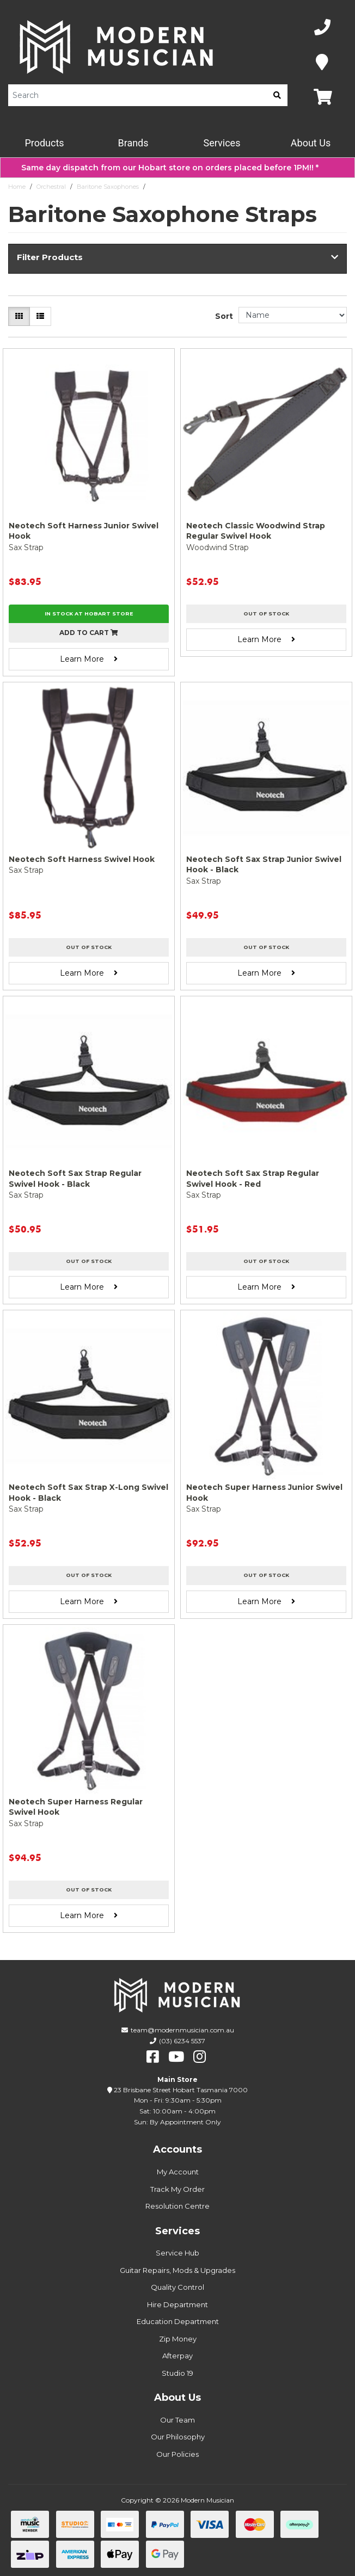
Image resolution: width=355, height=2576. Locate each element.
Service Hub (177, 2252)
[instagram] (199, 2057)
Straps (159, 186)
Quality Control (177, 2287)
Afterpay (177, 2355)
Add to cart (88, 632)
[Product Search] (137, 95)
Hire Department (177, 2304)
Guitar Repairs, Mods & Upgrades (177, 2270)
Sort (224, 316)
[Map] (322, 62)
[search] (277, 95)
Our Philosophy (178, 2436)
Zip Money (178, 2338)
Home (17, 186)
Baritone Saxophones (108, 186)
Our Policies (177, 2454)
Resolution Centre (177, 2206)
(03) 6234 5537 (182, 2041)
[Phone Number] (322, 27)
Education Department (178, 2321)
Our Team (177, 2419)
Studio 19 (177, 2373)
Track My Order (177, 2189)
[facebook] (152, 2057)
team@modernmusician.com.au (182, 2030)
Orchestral (51, 186)
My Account (178, 2171)
